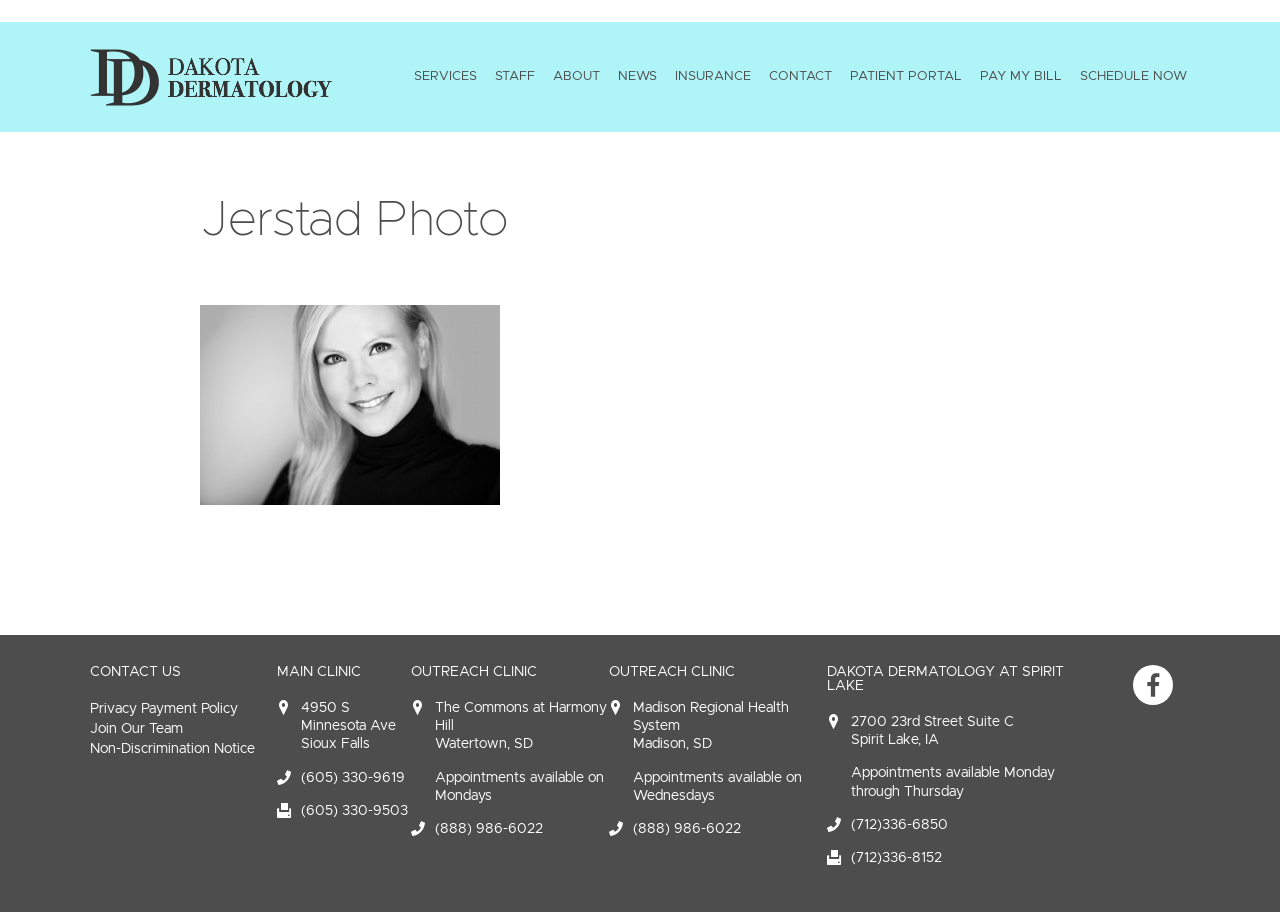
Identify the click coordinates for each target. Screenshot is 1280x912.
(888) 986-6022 (489, 828)
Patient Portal (906, 76)
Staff (515, 76)
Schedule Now (1133, 76)
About (576, 76)
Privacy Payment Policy (164, 708)
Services (445, 76)
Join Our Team (136, 728)
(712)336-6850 (899, 824)
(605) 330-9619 (353, 777)
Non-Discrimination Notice (172, 748)
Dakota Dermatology (211, 77)
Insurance (713, 76)
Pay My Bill (1021, 76)
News (637, 76)
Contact (800, 76)
